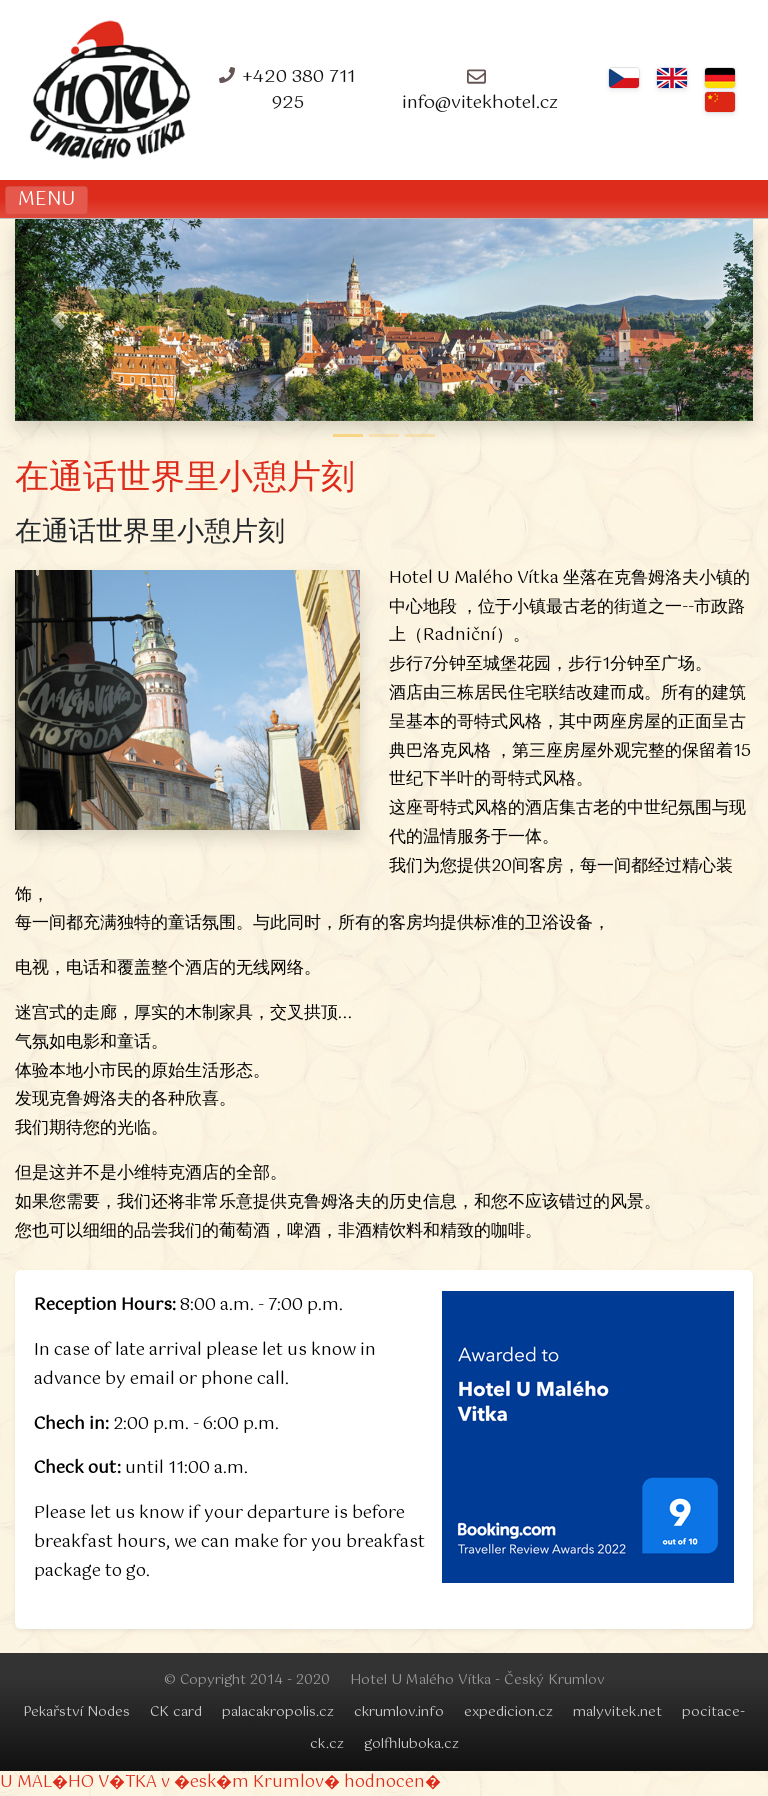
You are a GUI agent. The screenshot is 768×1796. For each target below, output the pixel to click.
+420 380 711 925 (298, 90)
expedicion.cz (508, 1712)
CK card (176, 1712)
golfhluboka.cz (411, 1744)
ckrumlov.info (399, 1712)
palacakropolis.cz (278, 1712)
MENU (46, 200)
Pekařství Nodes (76, 1712)
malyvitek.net (617, 1712)
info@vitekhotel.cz (480, 103)
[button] (57, 320)
